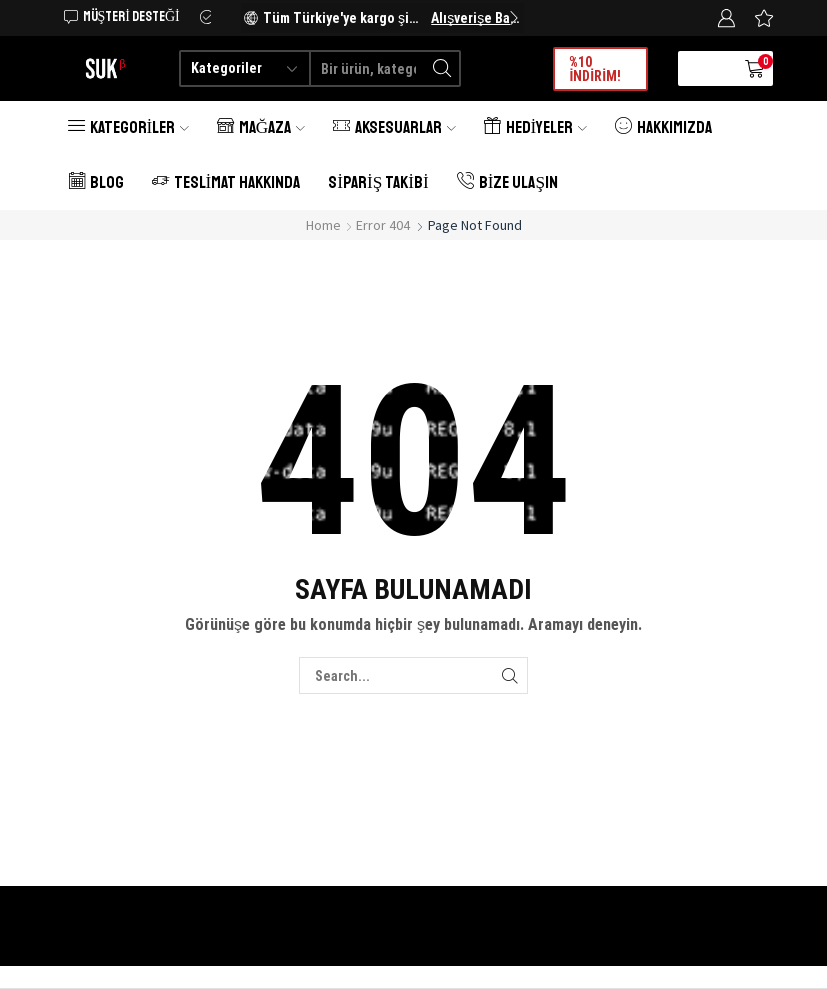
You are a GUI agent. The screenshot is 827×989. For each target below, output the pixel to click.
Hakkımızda (663, 127)
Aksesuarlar (394, 127)
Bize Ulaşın (507, 182)
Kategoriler (128, 127)
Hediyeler (535, 127)
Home (323, 225)
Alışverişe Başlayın (475, 18)
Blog (96, 182)
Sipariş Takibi (378, 182)
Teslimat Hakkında (226, 182)
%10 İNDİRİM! (595, 69)
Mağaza (261, 127)
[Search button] (442, 68)
